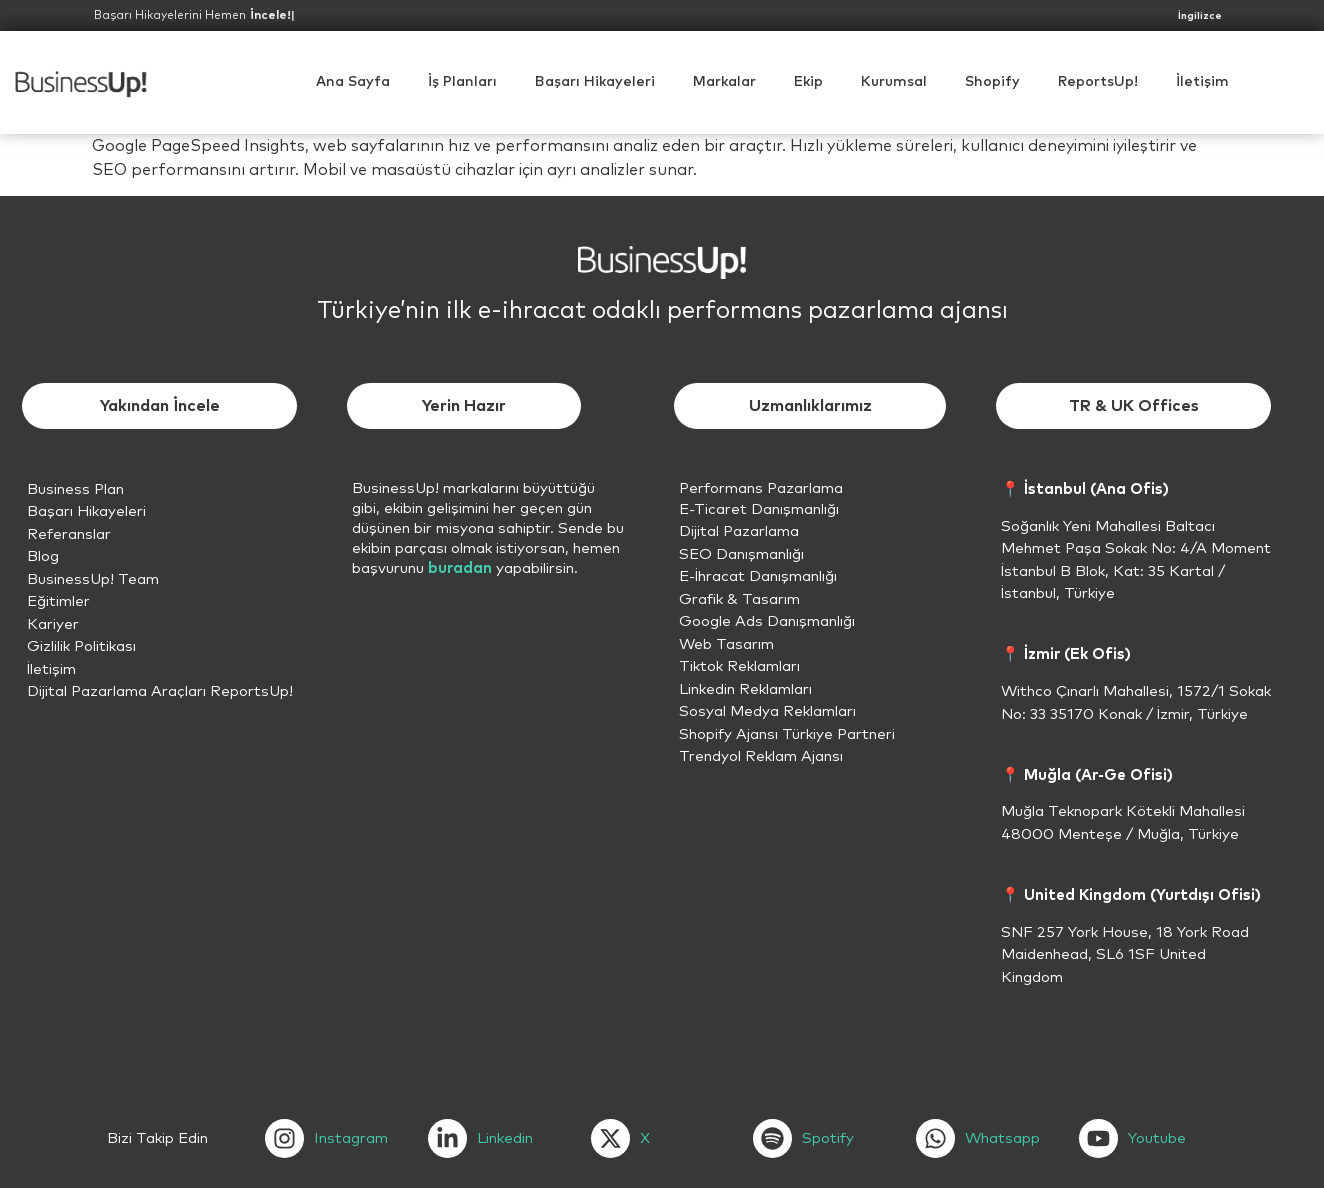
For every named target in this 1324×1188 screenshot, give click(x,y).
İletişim (1202, 82)
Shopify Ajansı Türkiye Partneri (787, 734)
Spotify (828, 1138)
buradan (460, 568)
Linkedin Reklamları (745, 689)
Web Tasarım (726, 644)
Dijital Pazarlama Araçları (116, 691)
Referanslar (69, 534)
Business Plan (75, 489)
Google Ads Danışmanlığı (767, 621)
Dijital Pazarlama (739, 531)
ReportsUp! (1098, 82)
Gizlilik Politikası (81, 646)
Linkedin (505, 1138)
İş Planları (462, 82)
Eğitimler (58, 601)
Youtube (1157, 1138)
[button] (894, 82)
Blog (43, 556)
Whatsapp (1002, 1138)
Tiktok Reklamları (739, 666)
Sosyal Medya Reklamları (767, 711)
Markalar (724, 82)
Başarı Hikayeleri (595, 82)
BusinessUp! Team (93, 579)
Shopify (992, 82)
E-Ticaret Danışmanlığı (759, 509)
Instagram (351, 1138)
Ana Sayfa (353, 82)
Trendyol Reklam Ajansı (761, 756)
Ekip (808, 82)
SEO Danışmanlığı (741, 554)
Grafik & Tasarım (739, 599)
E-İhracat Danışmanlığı (758, 576)
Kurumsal (894, 82)
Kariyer (53, 624)
